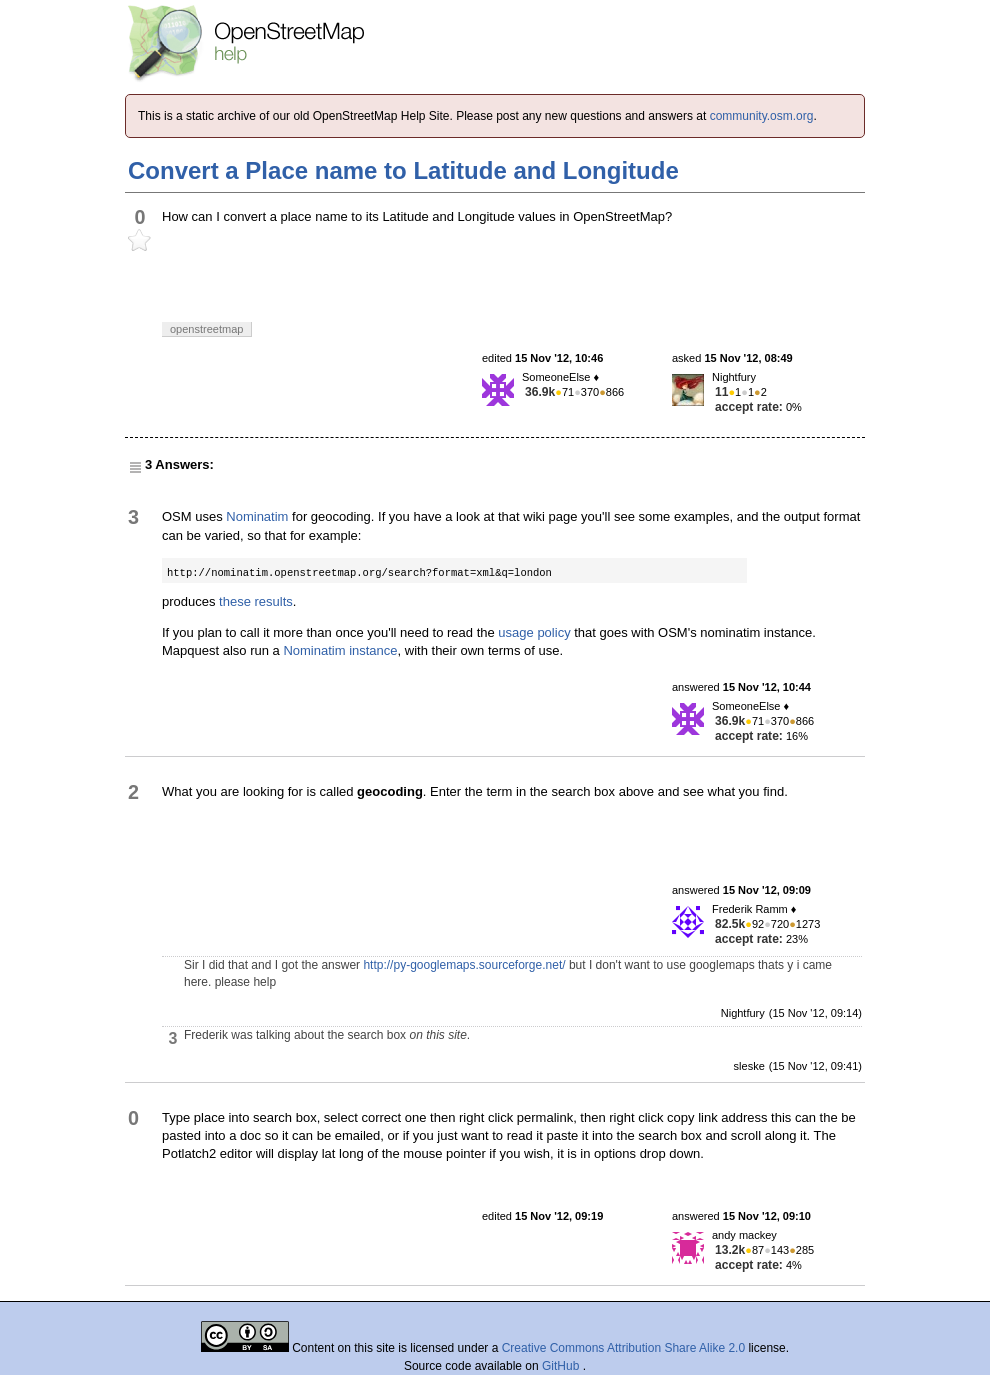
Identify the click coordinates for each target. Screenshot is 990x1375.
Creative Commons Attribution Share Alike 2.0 (623, 1348)
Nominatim (257, 516)
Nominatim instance (340, 650)
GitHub (562, 1366)
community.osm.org (762, 116)
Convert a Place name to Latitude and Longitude (403, 170)
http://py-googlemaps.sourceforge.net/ (464, 965)
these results (256, 601)
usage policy (534, 632)
